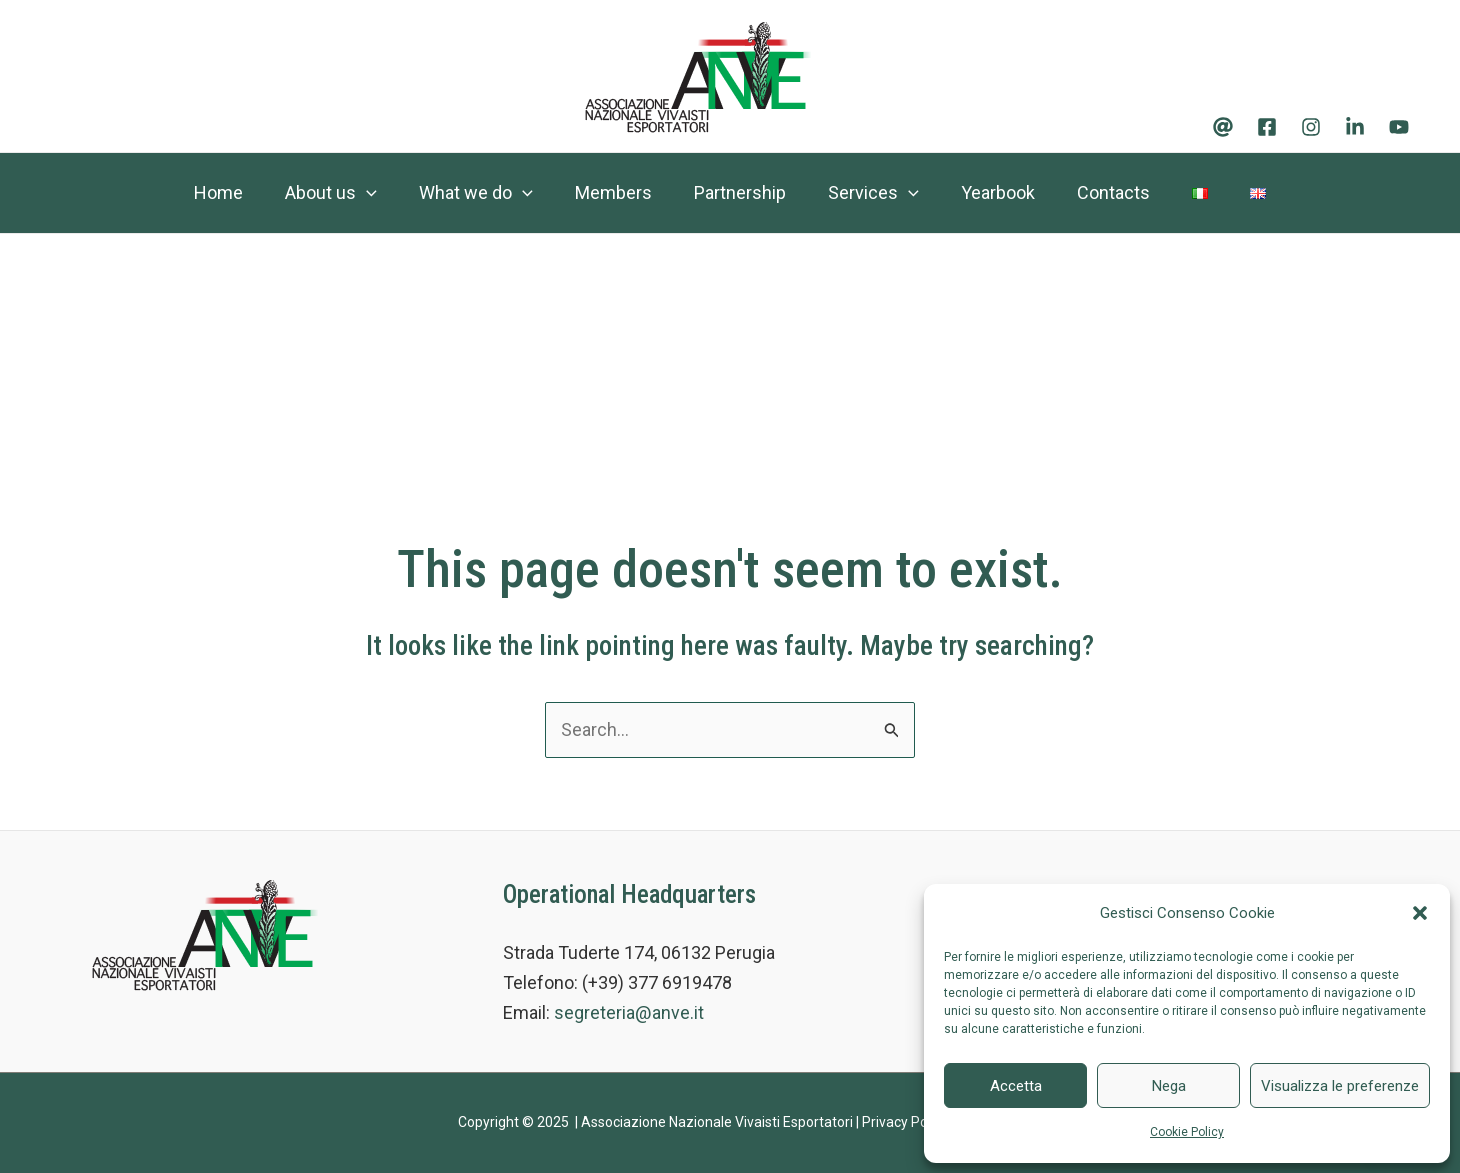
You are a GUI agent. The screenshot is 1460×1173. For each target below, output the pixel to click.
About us (310, 193)
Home (191, 192)
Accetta (1016, 1086)
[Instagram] (1311, 127)
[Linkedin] (1355, 127)
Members (604, 192)
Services (876, 193)
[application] (345, 193)
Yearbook (1007, 192)
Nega (1169, 1086)
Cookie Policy (1187, 1132)
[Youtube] (1399, 127)
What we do (461, 193)
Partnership (737, 192)
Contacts (1128, 192)
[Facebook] (1267, 127)
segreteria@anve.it (628, 1012)
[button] (1420, 913)
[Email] (1223, 127)
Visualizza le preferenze (1340, 1086)
